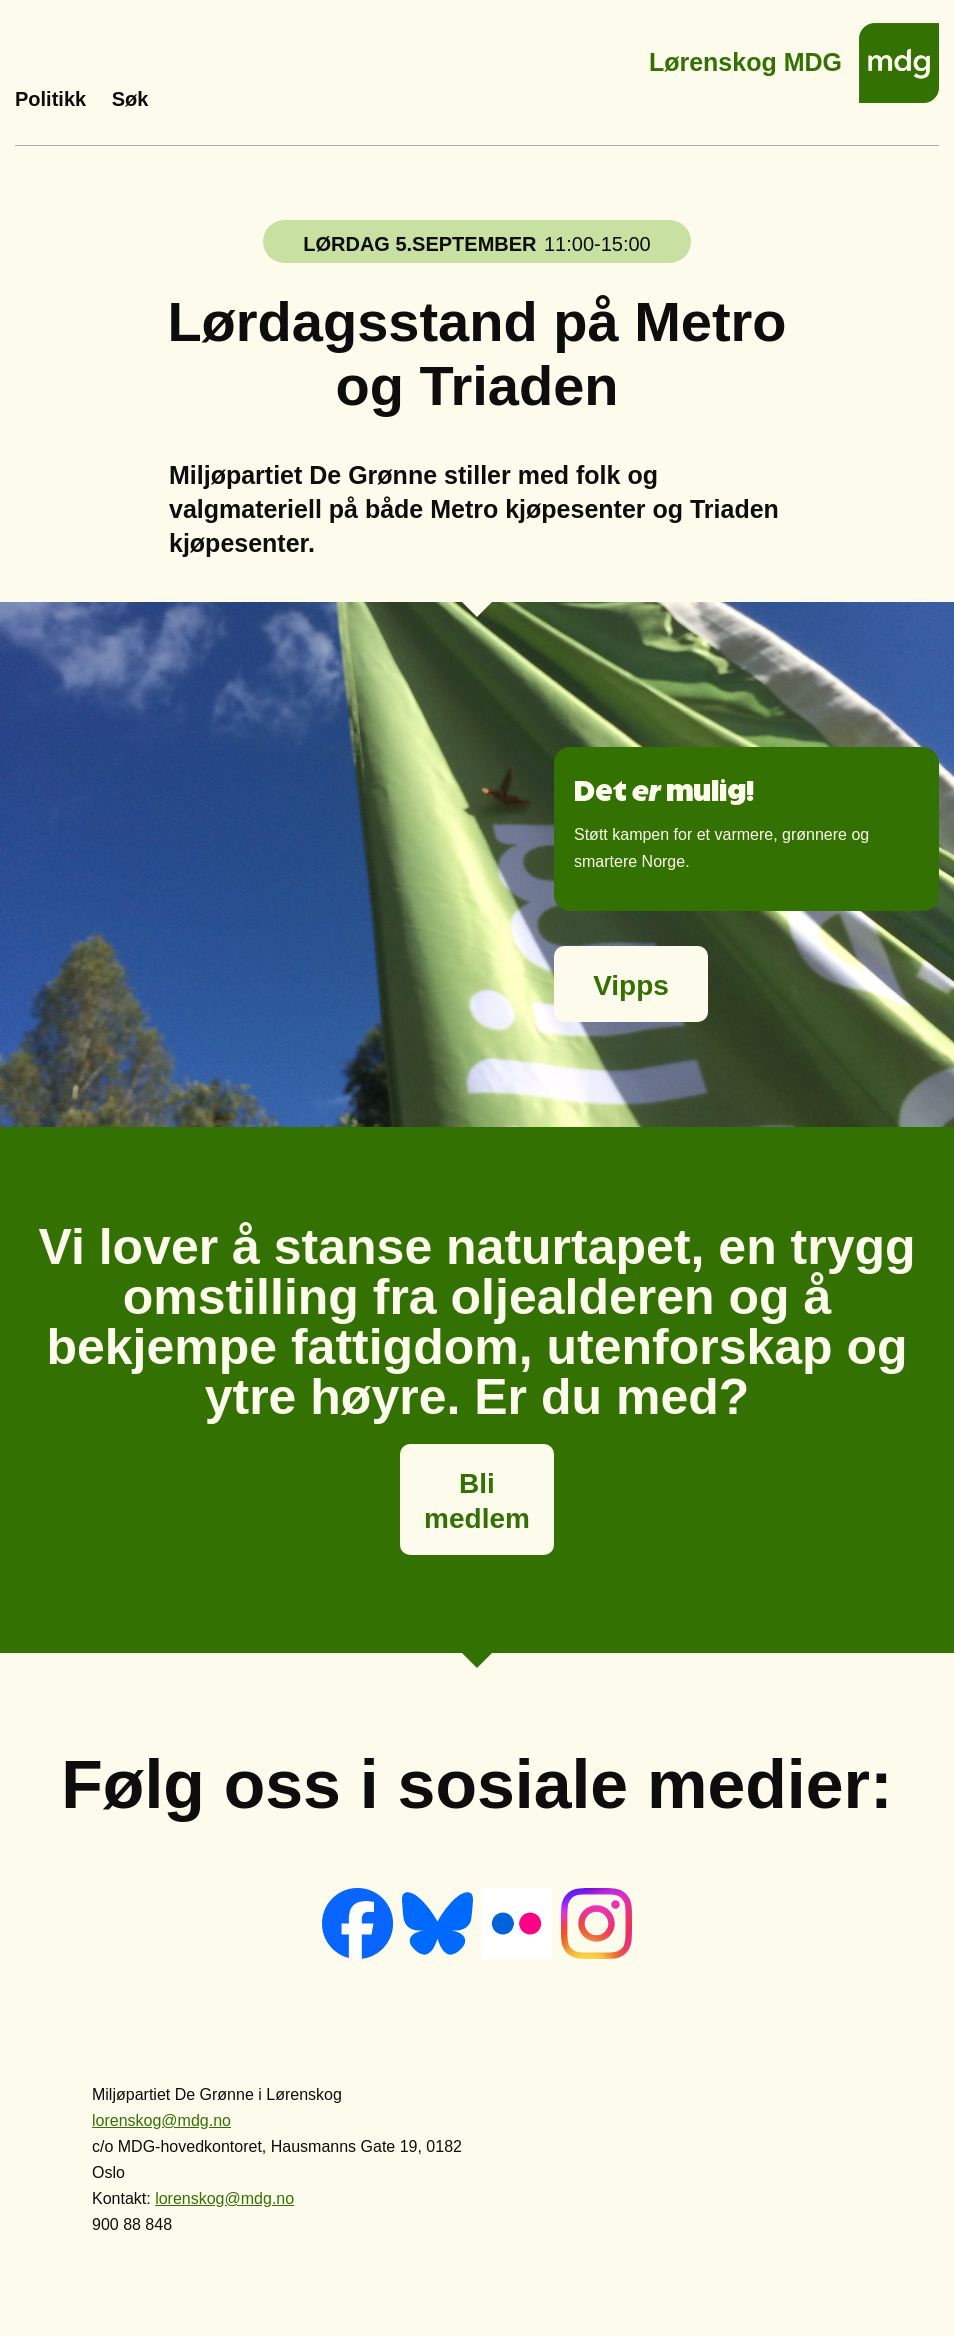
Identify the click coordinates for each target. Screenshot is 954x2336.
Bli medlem (477, 1501)
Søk (130, 99)
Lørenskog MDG (745, 56)
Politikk (50, 99)
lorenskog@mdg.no (161, 2120)
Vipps (631, 985)
